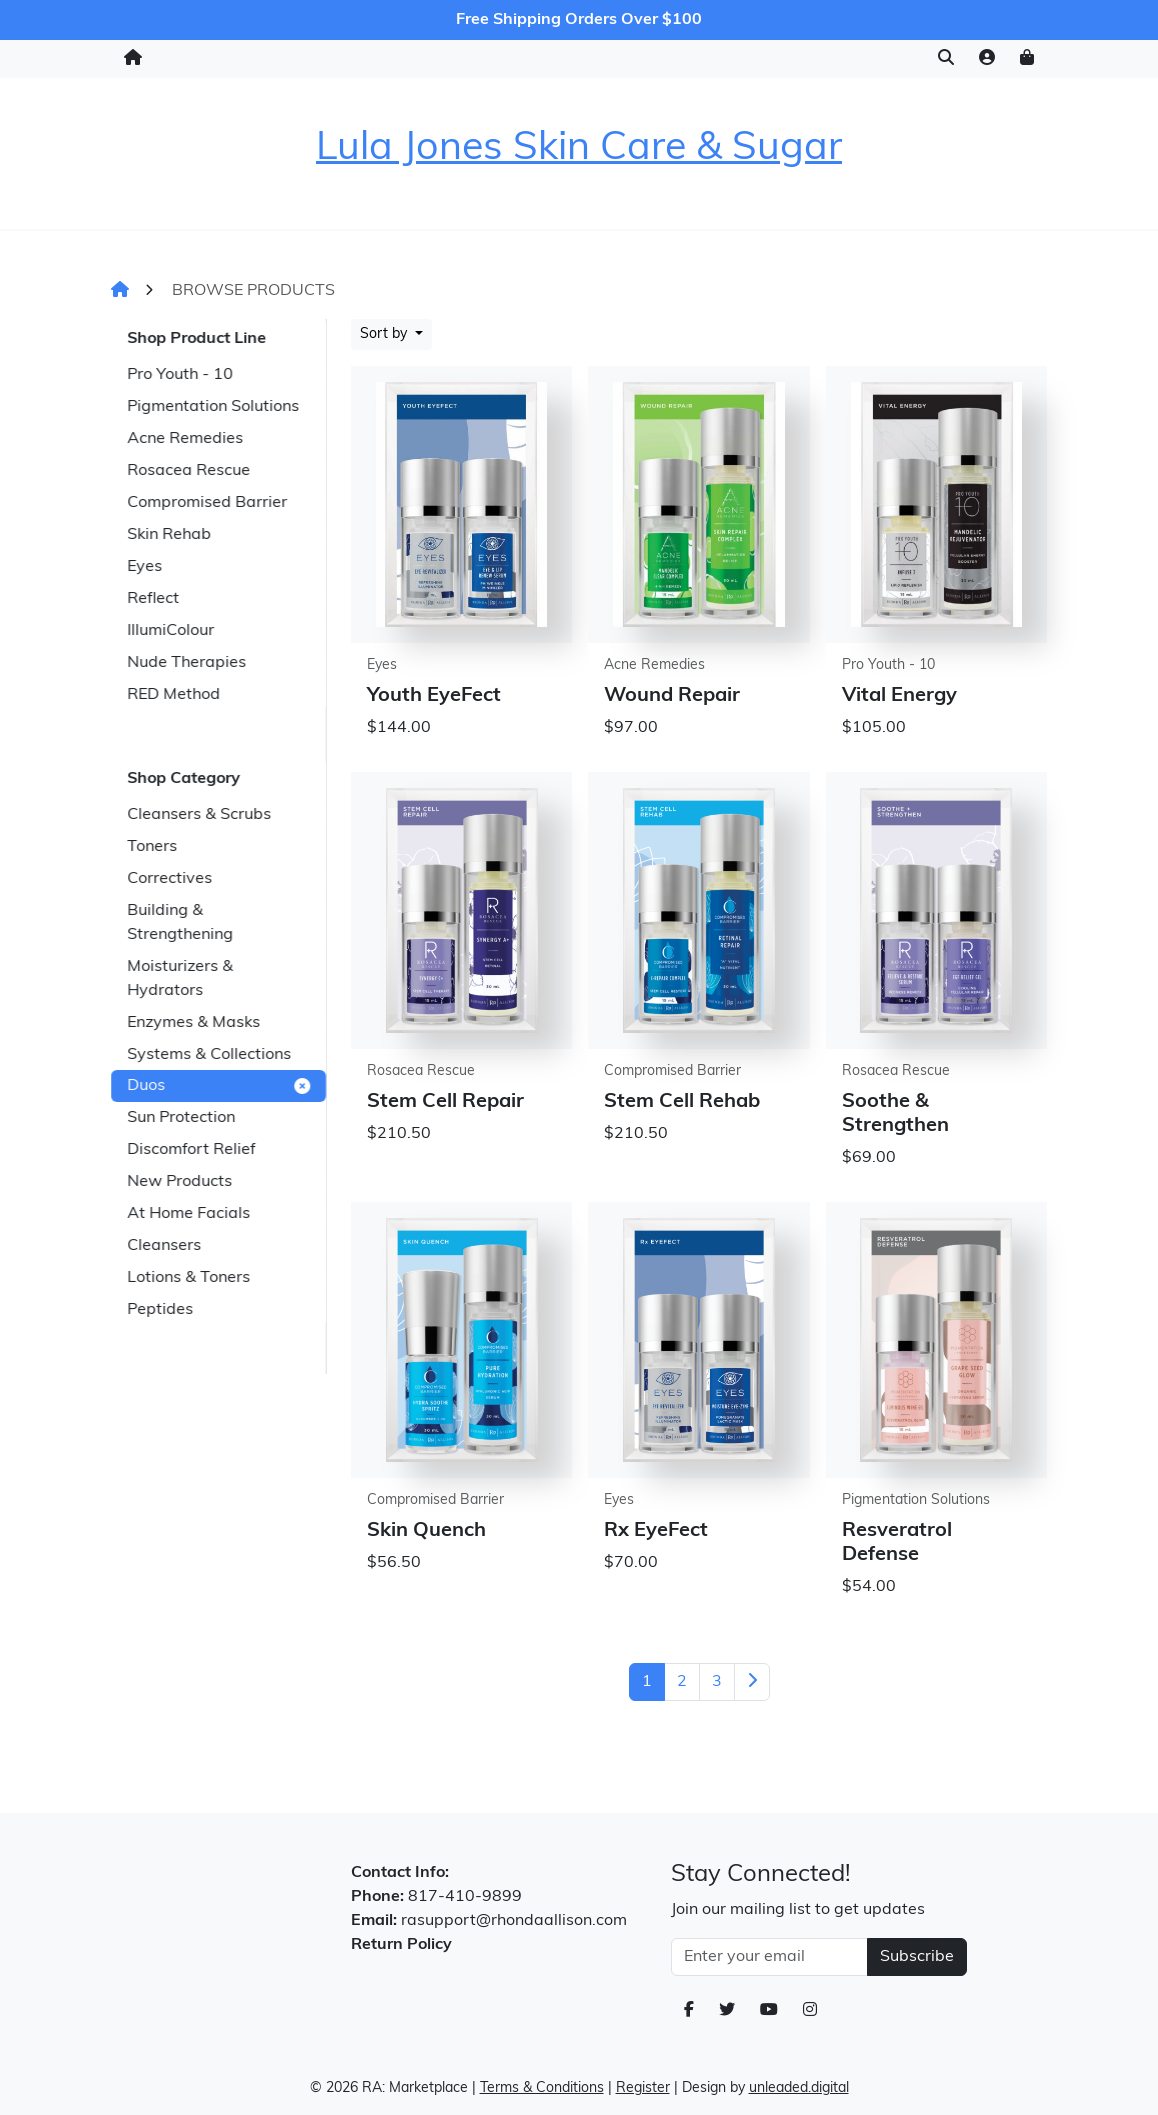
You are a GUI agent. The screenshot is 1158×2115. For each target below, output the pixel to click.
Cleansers (164, 1246)
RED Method (173, 695)
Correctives (169, 879)
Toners (152, 847)
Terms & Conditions (542, 2088)
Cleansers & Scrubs (199, 815)
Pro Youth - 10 (180, 375)
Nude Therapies (186, 663)
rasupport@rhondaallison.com (514, 1921)
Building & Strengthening (180, 923)
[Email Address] (769, 1957)
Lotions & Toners (188, 1278)
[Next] (752, 1682)
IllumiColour (170, 631)
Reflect (153, 599)
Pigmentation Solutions (213, 407)
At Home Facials (188, 1214)
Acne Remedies (185, 439)
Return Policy (401, 1945)
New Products (179, 1182)
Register (643, 2088)
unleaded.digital (799, 2088)
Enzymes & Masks (193, 1023)
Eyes (144, 567)
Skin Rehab (169, 535)
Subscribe (917, 1957)
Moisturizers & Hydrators (180, 979)
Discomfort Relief (191, 1150)
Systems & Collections (209, 1055)
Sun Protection (181, 1118)
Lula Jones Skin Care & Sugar (579, 149)
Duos (218, 1086)
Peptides (160, 1310)
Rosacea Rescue (188, 471)
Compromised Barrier (207, 503)
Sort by (385, 334)
